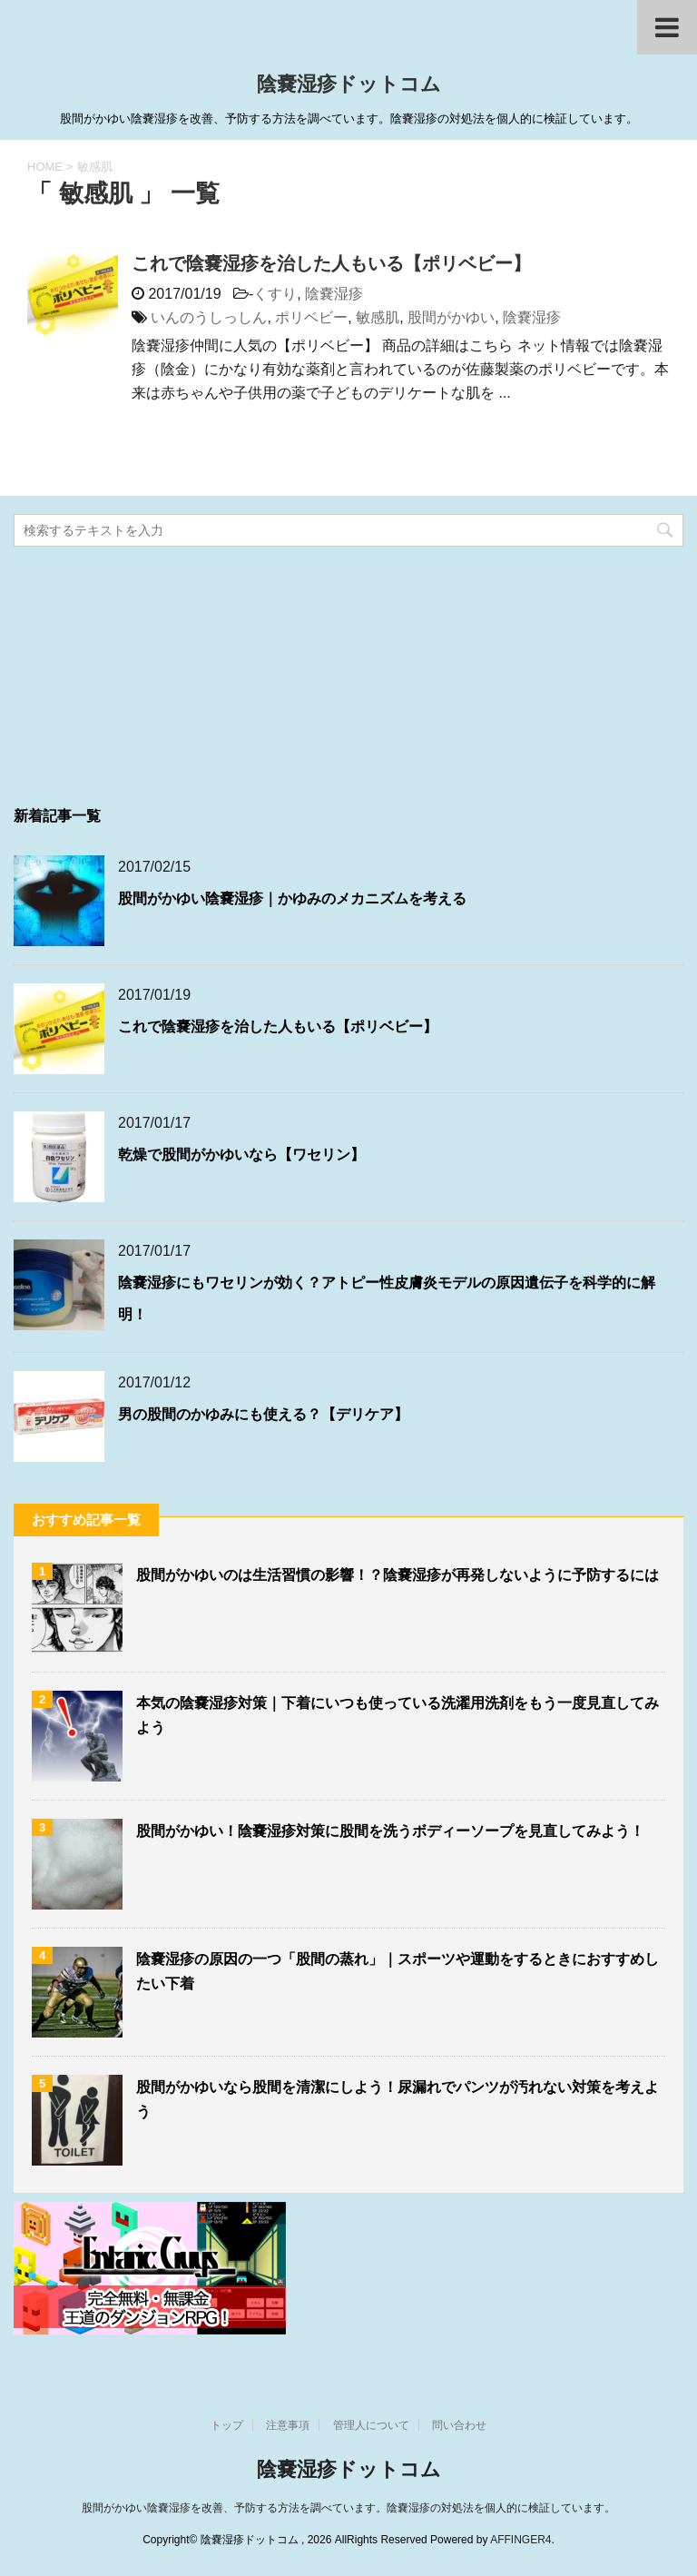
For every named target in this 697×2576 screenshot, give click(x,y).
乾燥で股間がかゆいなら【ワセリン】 (241, 1154)
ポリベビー (311, 317)
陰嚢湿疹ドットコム (349, 85)
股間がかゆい (451, 317)
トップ (227, 2425)
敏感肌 (377, 317)
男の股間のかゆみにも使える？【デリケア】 (263, 1414)
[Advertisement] (150, 669)
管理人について (371, 2425)
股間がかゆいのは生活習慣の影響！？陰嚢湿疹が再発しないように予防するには (397, 1575)
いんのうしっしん (209, 317)
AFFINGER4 (520, 2539)
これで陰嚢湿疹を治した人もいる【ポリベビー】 (331, 263)
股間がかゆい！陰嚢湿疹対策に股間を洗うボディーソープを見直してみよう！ (390, 1831)
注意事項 (287, 2425)
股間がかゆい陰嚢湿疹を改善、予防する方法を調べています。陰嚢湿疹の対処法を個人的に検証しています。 (348, 2508)
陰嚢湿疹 (334, 293)
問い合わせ (459, 2425)
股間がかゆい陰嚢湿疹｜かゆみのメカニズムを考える (292, 898)
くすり (275, 293)
